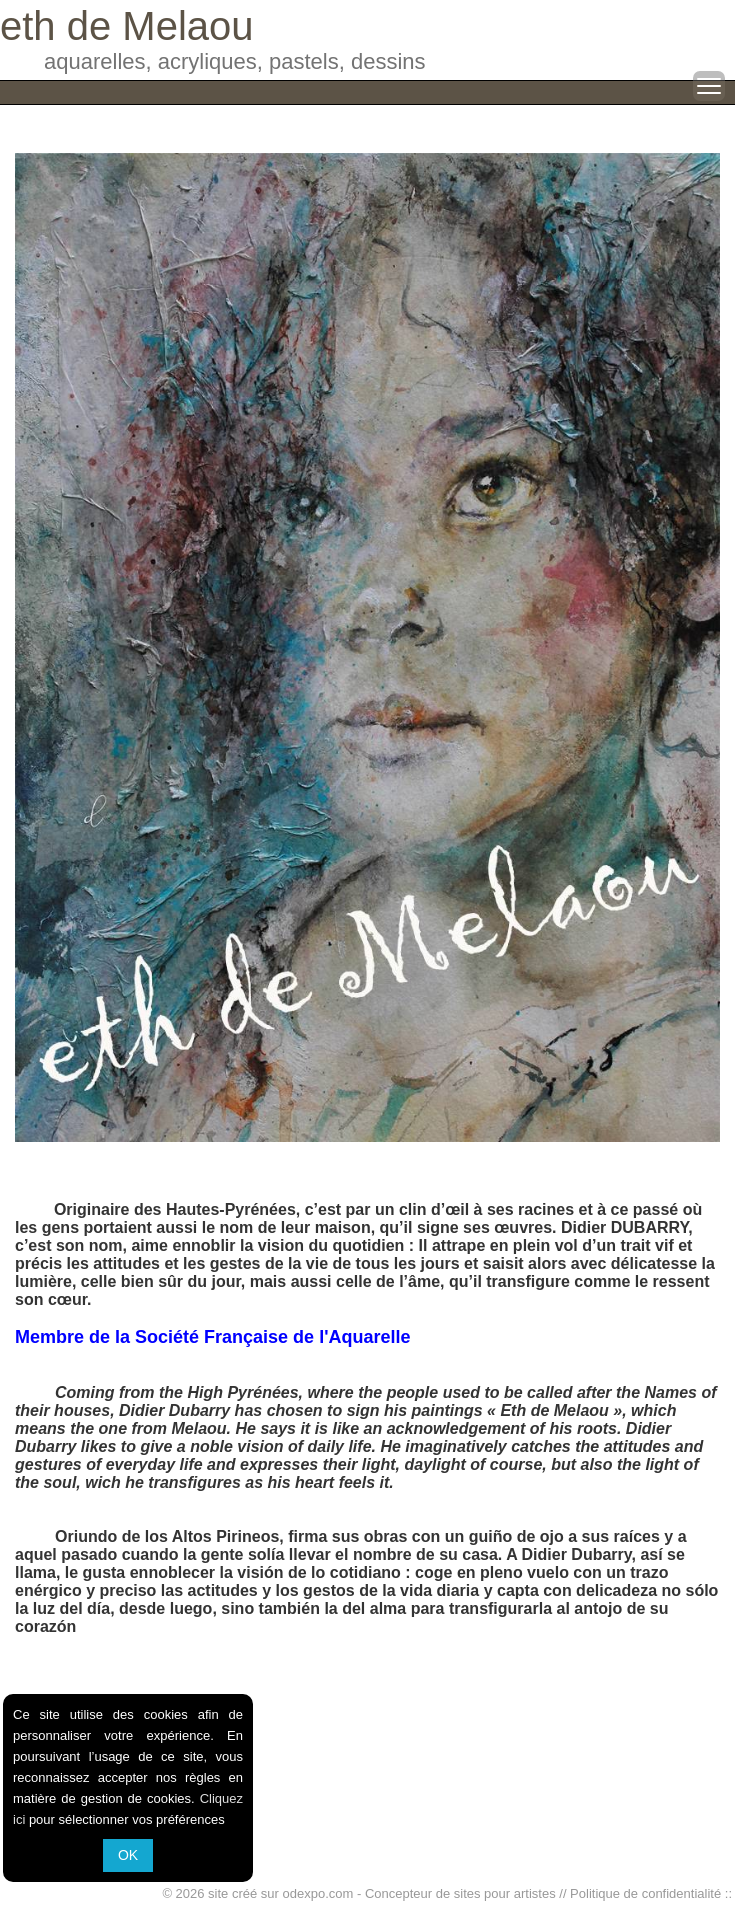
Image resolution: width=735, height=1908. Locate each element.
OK (128, 1855)
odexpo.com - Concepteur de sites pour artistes (419, 1893)
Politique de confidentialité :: (651, 1893)
